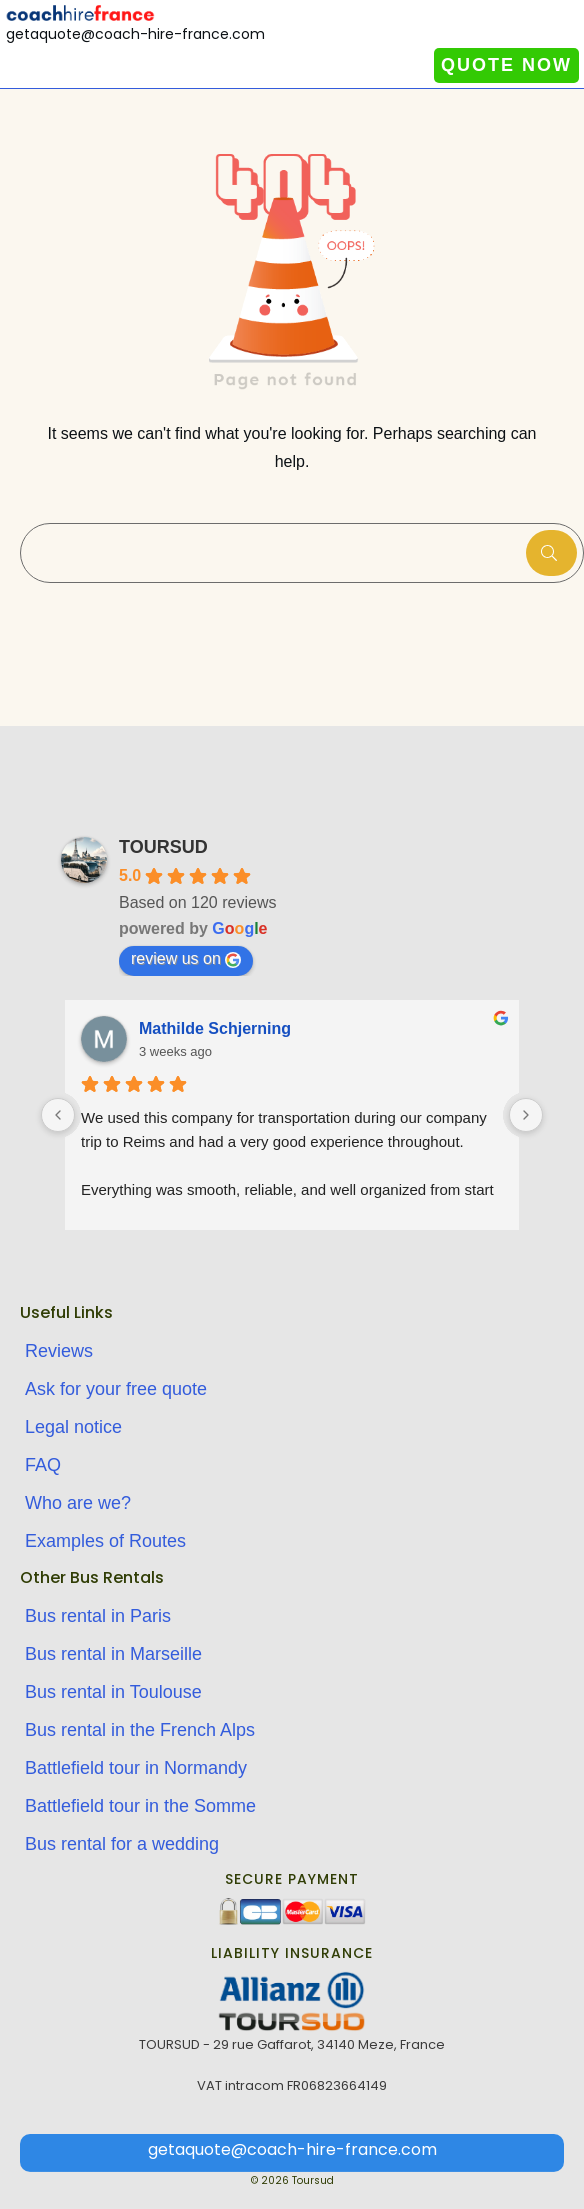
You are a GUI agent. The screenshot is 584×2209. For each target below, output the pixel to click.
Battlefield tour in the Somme (140, 1806)
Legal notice (73, 1427)
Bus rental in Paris (98, 1616)
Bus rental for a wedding (122, 1844)
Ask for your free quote (116, 1389)
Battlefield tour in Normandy (136, 1768)
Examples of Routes (105, 1541)
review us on (186, 959)
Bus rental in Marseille (113, 1654)
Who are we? (78, 1503)
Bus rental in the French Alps (140, 1730)
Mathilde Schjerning (215, 1028)
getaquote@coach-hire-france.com (292, 2149)
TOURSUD (163, 847)
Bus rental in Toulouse (113, 1692)
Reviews (59, 1351)
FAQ (43, 1465)
